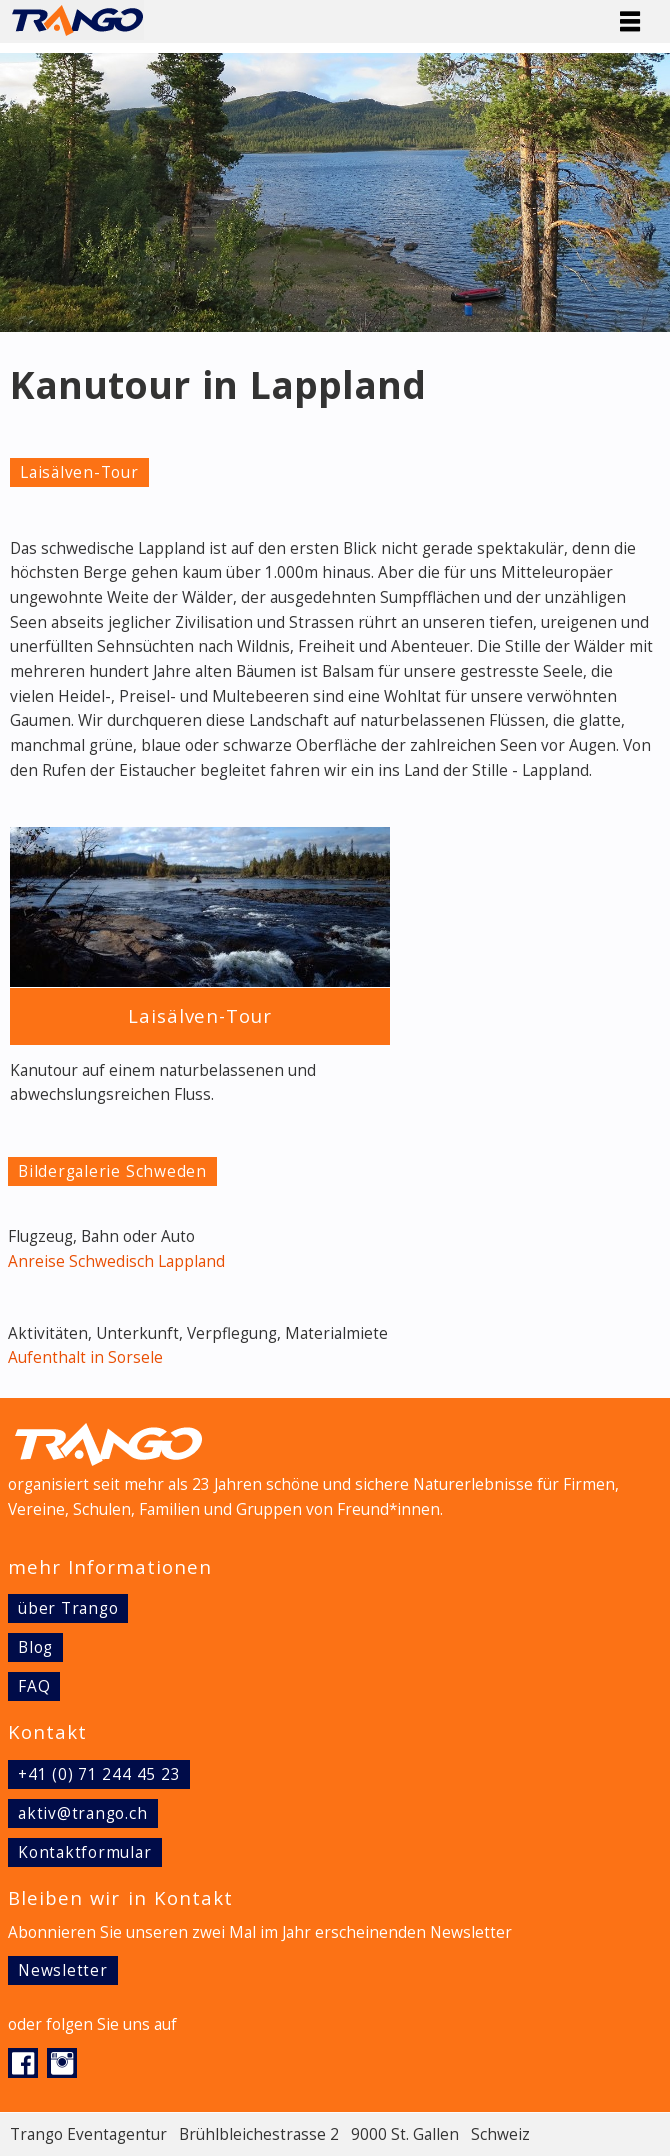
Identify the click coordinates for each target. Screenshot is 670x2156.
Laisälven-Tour (79, 472)
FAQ (34, 1686)
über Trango (68, 1608)
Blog (35, 1647)
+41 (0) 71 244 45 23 (99, 1774)
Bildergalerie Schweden (112, 1171)
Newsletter (63, 1970)
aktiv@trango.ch (83, 1813)
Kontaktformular (85, 1852)
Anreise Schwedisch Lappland (116, 1261)
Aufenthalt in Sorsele (85, 1357)
